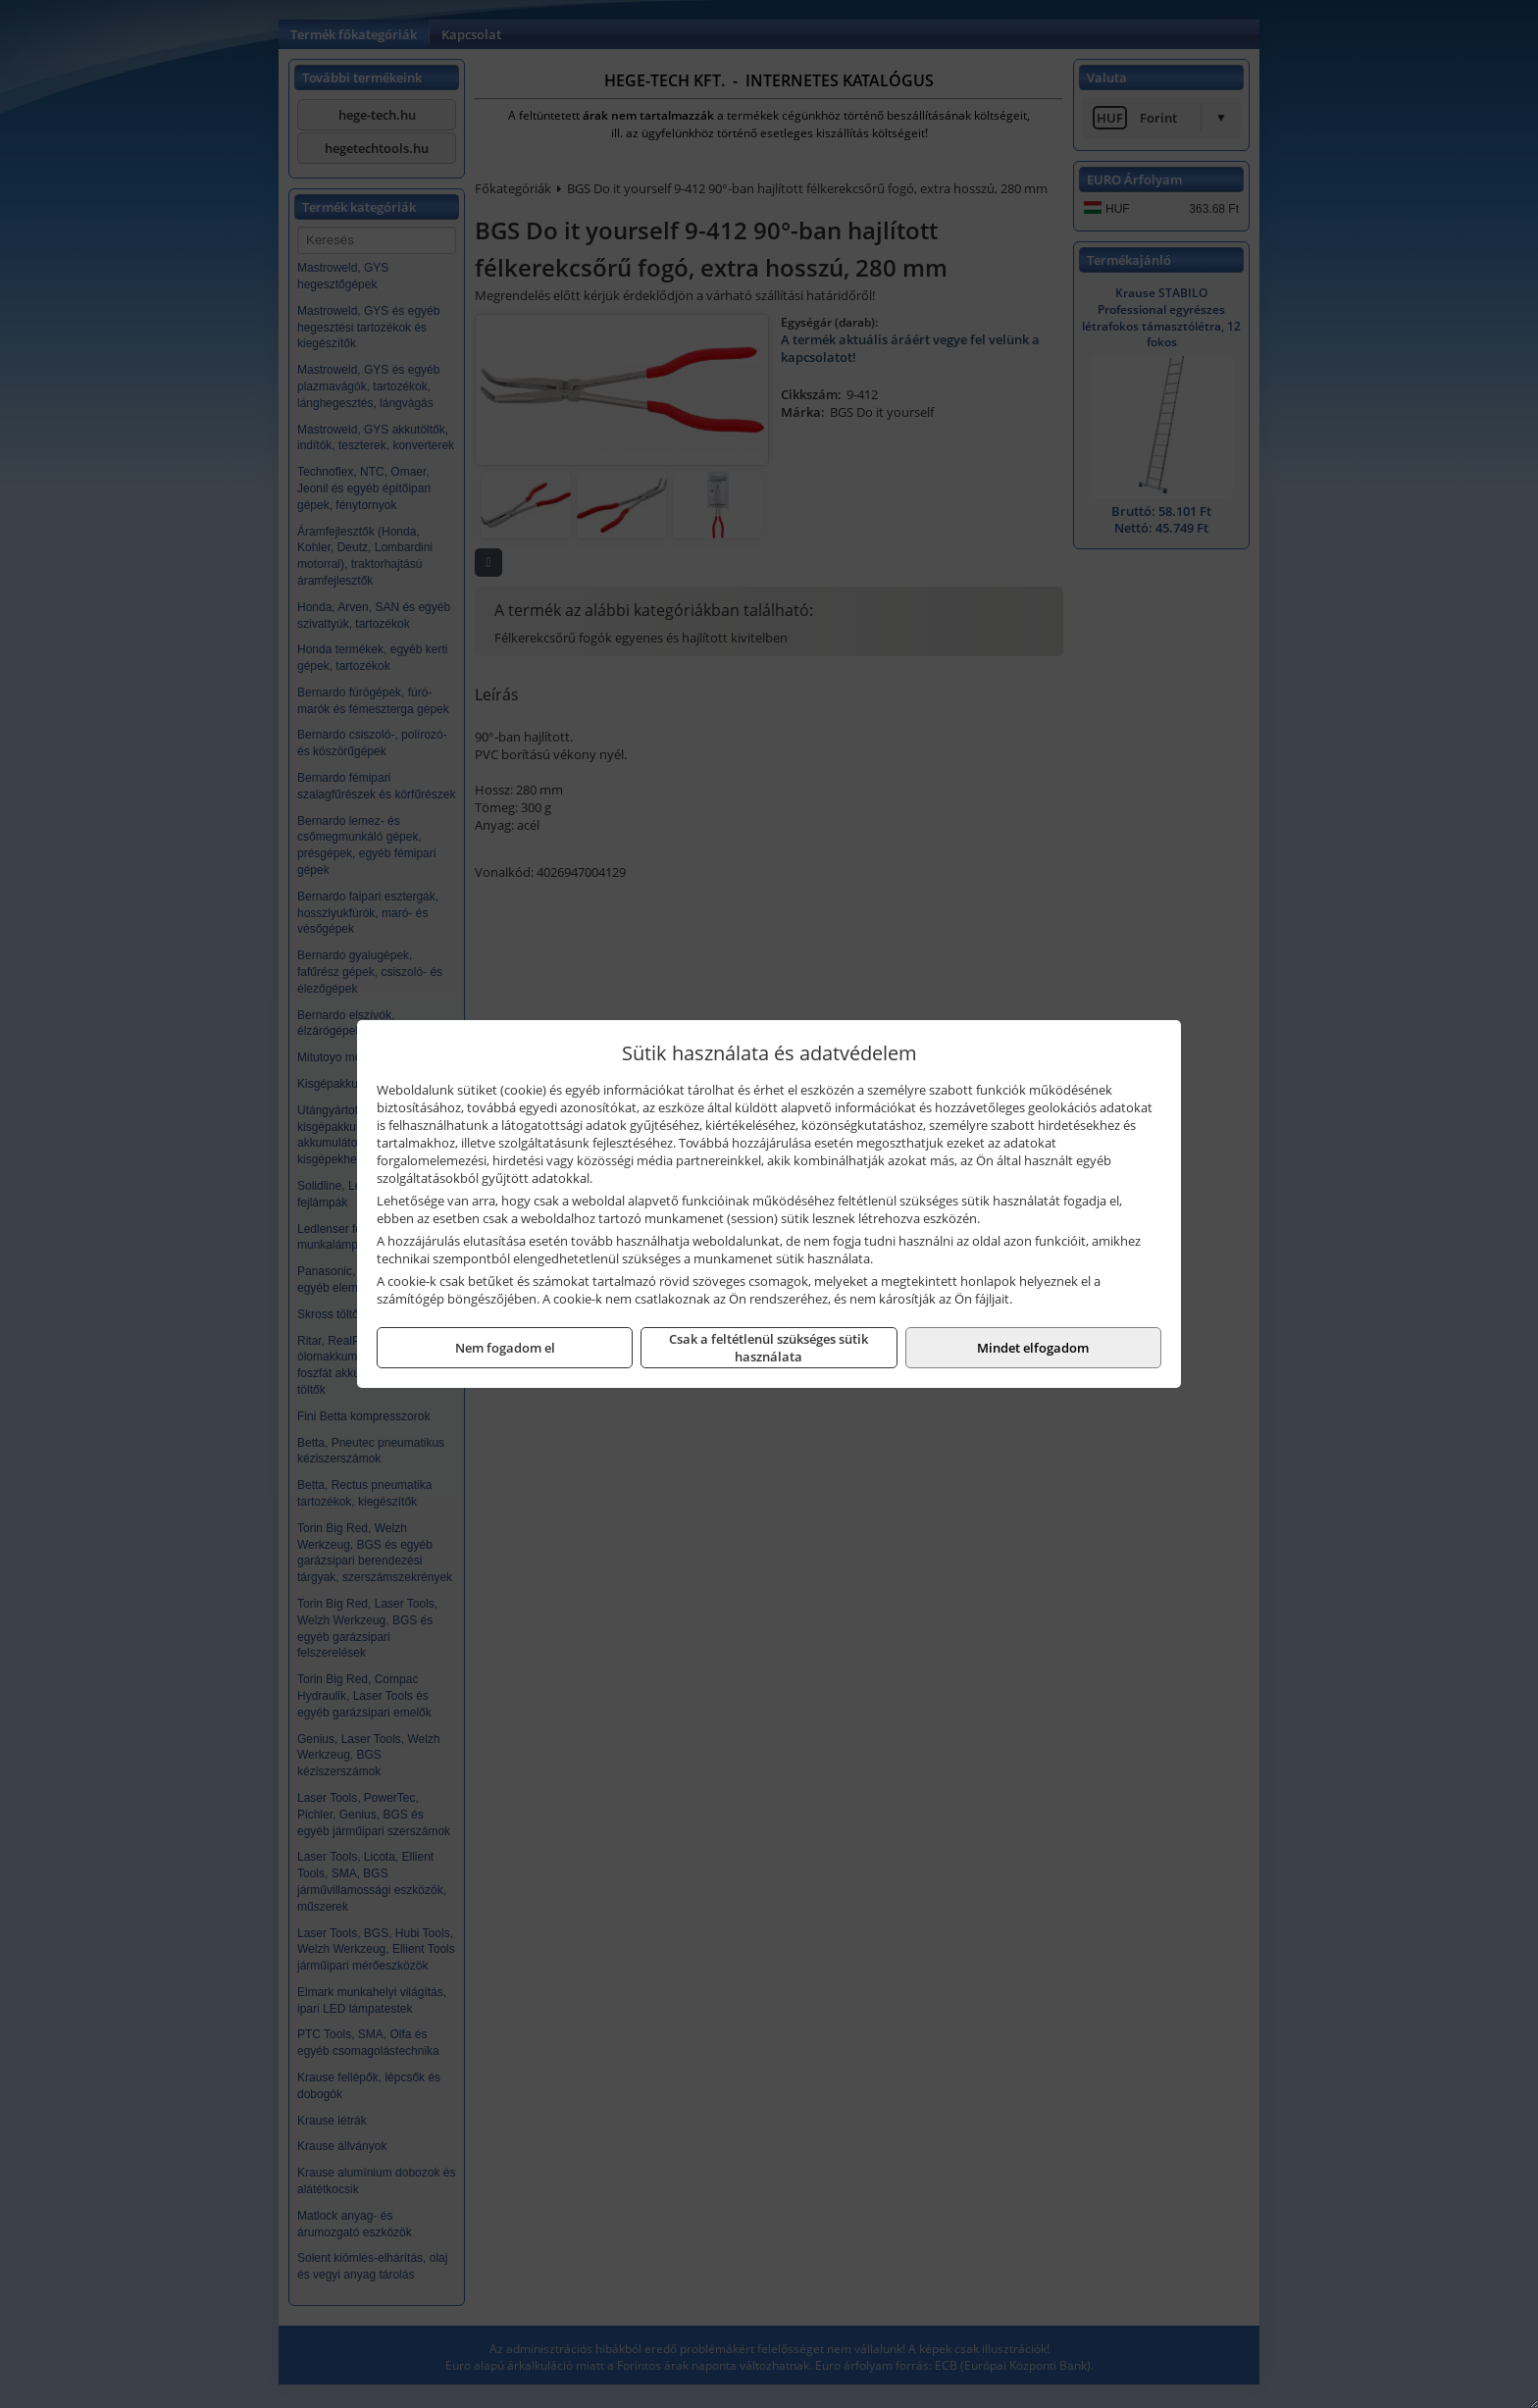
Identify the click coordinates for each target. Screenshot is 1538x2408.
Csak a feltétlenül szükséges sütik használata (768, 1347)
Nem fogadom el (505, 1348)
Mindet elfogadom (1033, 1348)
